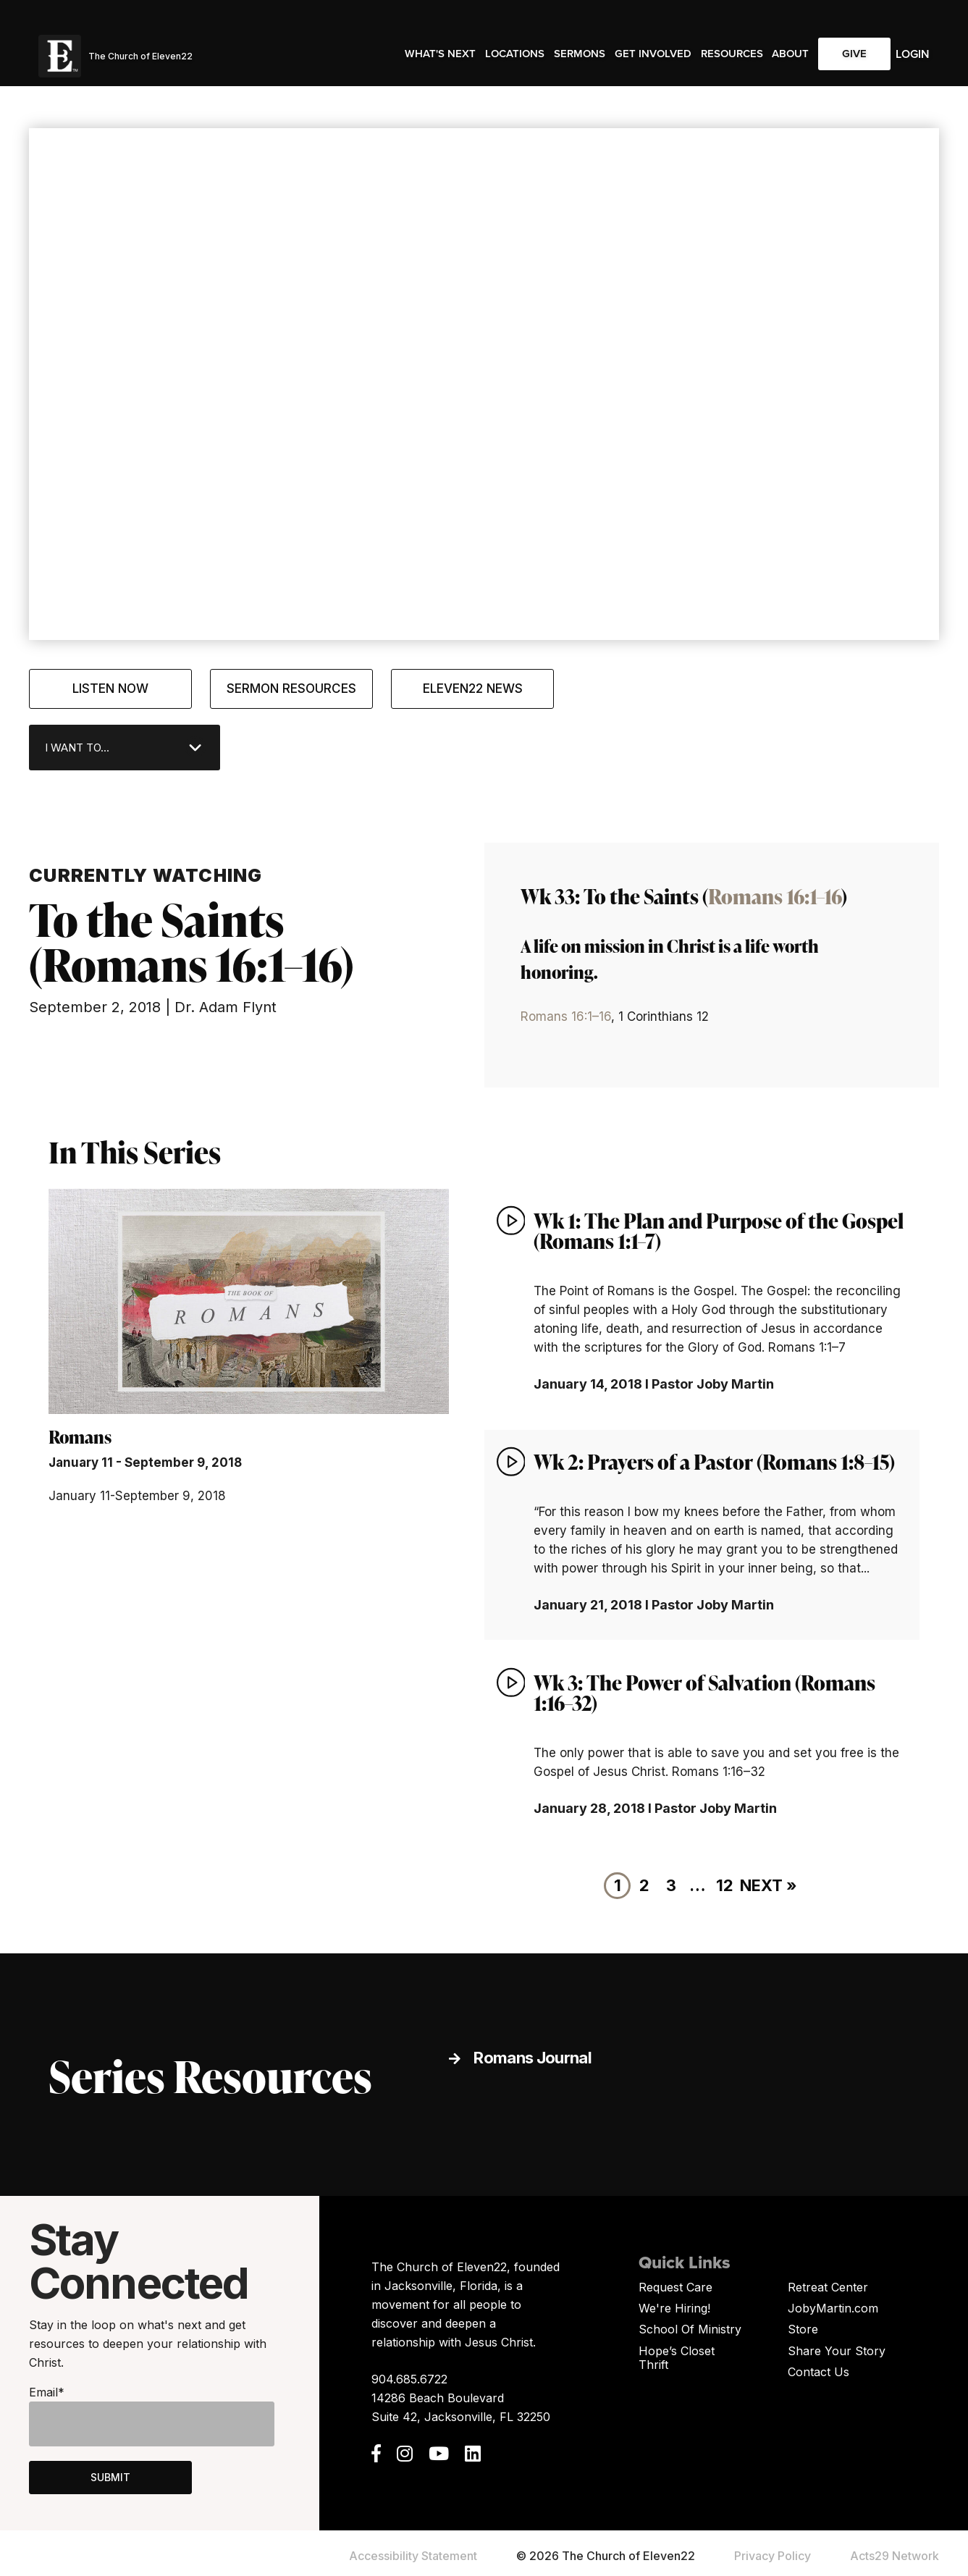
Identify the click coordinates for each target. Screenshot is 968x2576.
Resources (732, 54)
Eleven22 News (473, 688)
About (790, 54)
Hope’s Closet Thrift (677, 2358)
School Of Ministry (690, 2329)
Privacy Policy (772, 2555)
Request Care (675, 2287)
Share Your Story (836, 2351)
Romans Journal (533, 2057)
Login (913, 54)
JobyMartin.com (833, 2308)
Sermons (579, 54)
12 (724, 1885)
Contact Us (818, 2372)
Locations (514, 54)
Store (803, 2329)
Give (854, 54)
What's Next (440, 54)
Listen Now (110, 688)
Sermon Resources (291, 688)
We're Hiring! (674, 2308)
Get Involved (653, 54)
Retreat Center (828, 2287)
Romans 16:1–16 (774, 896)
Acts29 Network (894, 2555)
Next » (768, 1885)
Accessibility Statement (413, 2555)
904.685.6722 (409, 2379)
